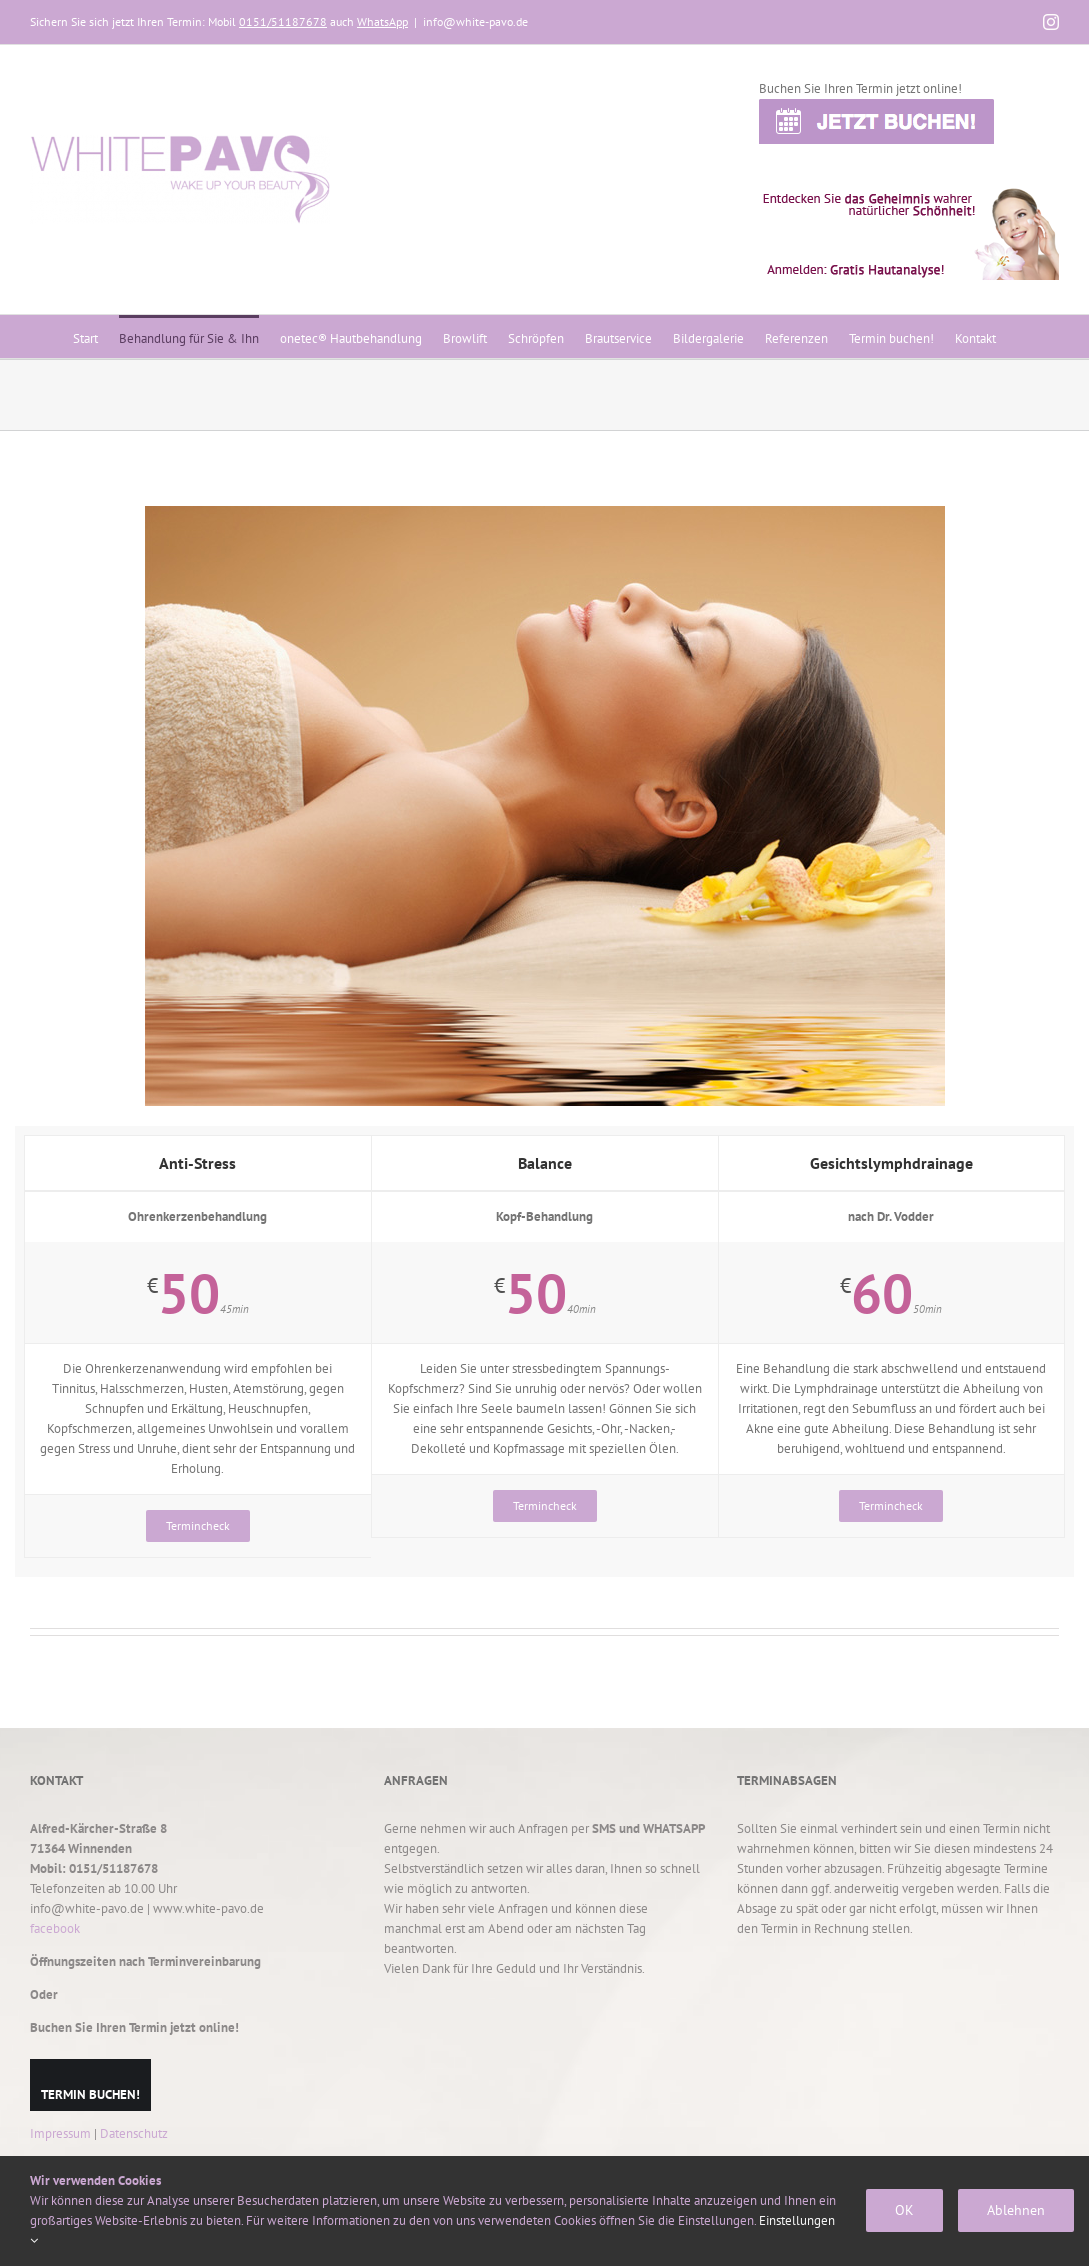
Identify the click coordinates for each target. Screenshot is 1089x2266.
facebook (55, 1928)
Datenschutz (134, 2133)
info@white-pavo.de (475, 21)
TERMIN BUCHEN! (90, 2094)
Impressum (60, 2133)
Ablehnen (1016, 2210)
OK (904, 2210)
